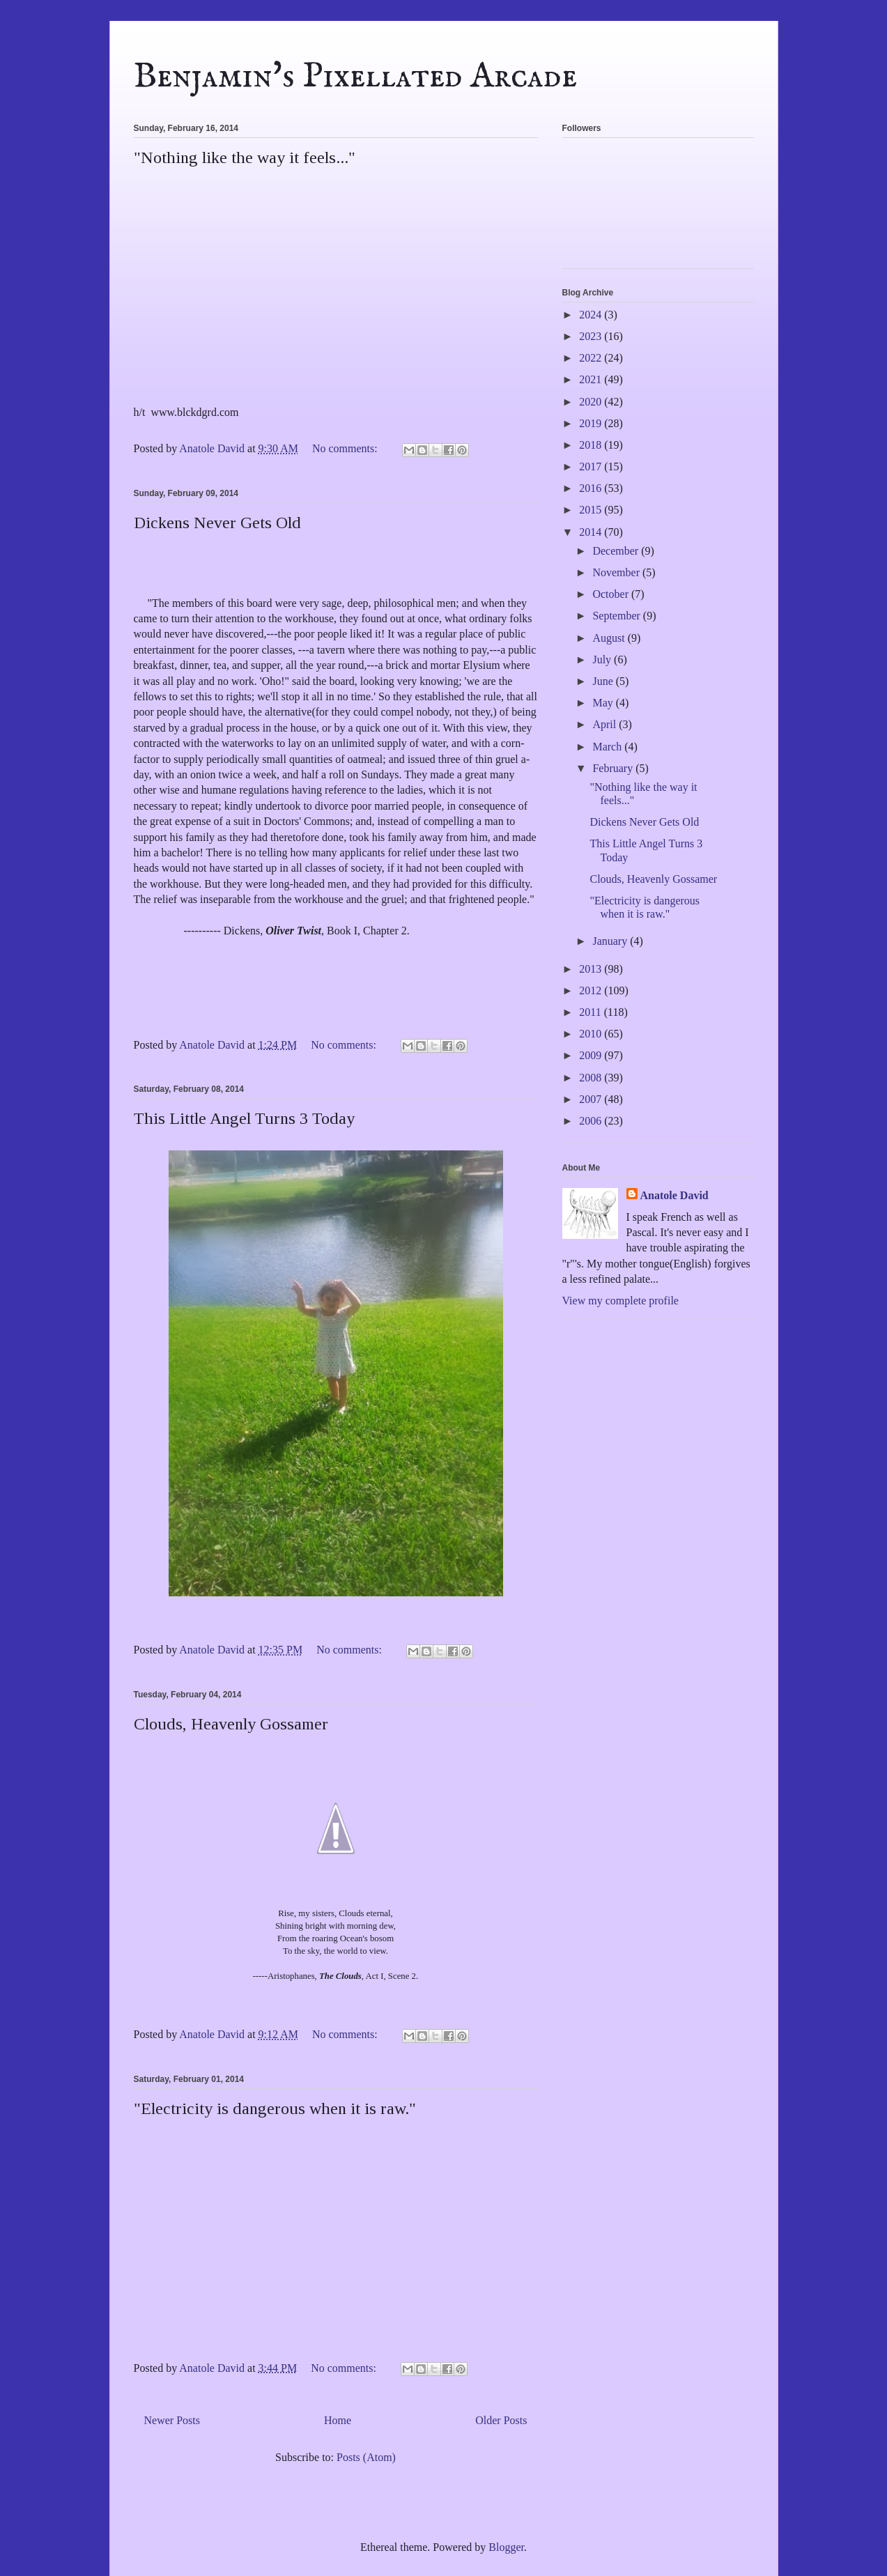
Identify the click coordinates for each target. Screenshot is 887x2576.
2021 (591, 379)
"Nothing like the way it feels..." (244, 157)
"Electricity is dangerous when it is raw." (275, 2108)
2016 (591, 488)
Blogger (506, 2547)
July (603, 659)
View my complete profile (620, 1300)
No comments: (346, 448)
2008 (591, 1077)
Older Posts (501, 2420)
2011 (591, 1012)
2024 (591, 315)
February (613, 768)
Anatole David (674, 1195)
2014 (591, 532)
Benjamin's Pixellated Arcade (355, 77)
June (603, 681)
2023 (591, 336)
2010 (591, 1034)
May (603, 703)
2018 (591, 445)
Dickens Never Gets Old (217, 523)
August (609, 638)
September (617, 616)
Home (337, 2420)
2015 (591, 510)
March (608, 747)
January (611, 941)
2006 (591, 1121)
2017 (591, 466)
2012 (591, 990)
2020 (591, 402)
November (617, 572)
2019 (591, 423)
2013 (591, 969)
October (611, 594)
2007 (591, 1099)
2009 (591, 1055)
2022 (591, 358)
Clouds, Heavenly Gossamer (231, 1724)
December (616, 551)
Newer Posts (172, 2420)
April (605, 724)
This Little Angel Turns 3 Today (244, 1118)
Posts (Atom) (366, 2457)
